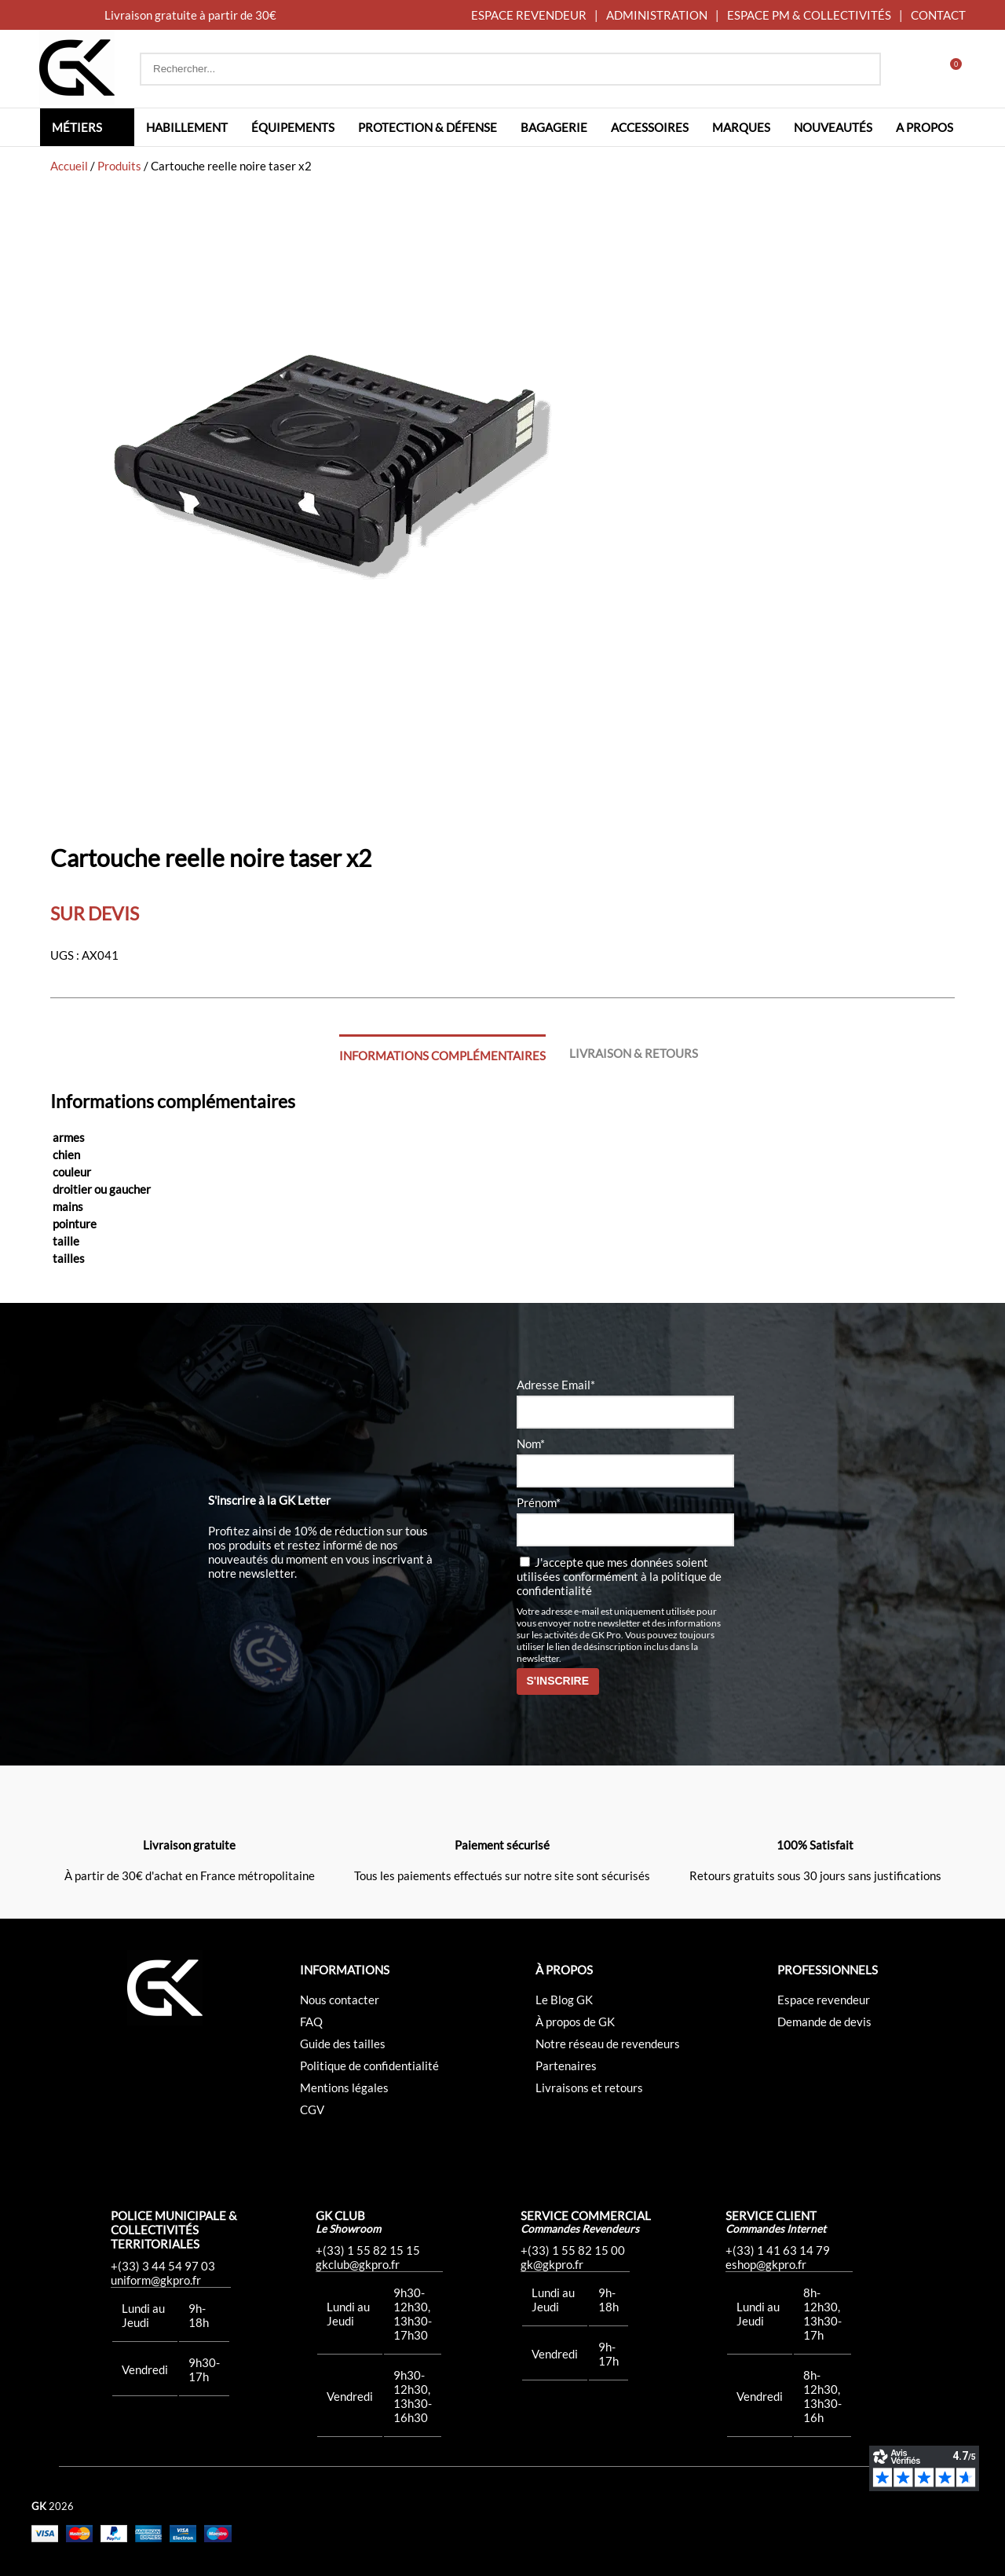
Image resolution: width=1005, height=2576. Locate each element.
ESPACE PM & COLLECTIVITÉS (809, 15)
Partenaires (566, 2065)
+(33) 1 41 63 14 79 (777, 2250)
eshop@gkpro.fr (765, 2264)
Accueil (69, 166)
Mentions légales (344, 2087)
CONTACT (938, 15)
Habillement (187, 127)
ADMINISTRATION (656, 15)
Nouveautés (833, 127)
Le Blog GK (564, 1999)
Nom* (531, 1443)
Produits (119, 166)
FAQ (311, 2021)
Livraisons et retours (589, 2087)
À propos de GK (575, 2021)
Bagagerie (554, 127)
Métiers (77, 127)
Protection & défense (427, 127)
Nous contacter (339, 1999)
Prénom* (539, 1502)
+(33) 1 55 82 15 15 (368, 2250)
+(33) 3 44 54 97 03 (163, 2266)
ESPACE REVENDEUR (529, 15)
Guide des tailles (343, 2043)
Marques (741, 127)
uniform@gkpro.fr (156, 2280)
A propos (924, 127)
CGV (312, 2109)
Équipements (292, 127)
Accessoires (650, 127)
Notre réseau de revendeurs (607, 2043)
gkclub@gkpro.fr (358, 2264)
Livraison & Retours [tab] (633, 1053)
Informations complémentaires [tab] (442, 1055)
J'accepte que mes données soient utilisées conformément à (619, 1576)
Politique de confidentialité (369, 2065)
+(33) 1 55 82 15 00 (573, 2250)
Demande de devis (824, 2021)
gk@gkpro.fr (552, 2264)
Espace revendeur (823, 1999)
